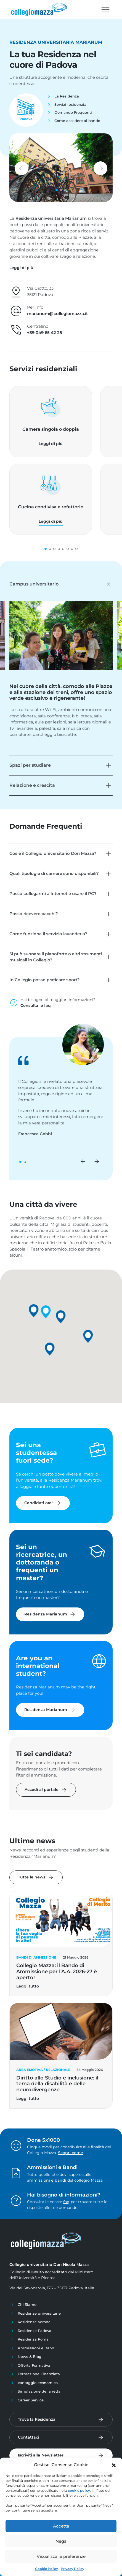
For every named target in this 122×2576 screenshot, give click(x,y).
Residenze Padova (34, 2330)
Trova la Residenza (36, 2419)
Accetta (61, 2526)
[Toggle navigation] (105, 9)
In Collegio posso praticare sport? (44, 979)
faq (66, 2201)
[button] (113, 2464)
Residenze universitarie (39, 2313)
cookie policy (79, 2490)
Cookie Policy (46, 2569)
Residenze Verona (34, 2322)
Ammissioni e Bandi (36, 2348)
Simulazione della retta (39, 2391)
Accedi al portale (46, 1790)
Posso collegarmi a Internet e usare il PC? (53, 893)
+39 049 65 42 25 (44, 332)
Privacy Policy (72, 2569)
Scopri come (70, 2152)
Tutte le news (36, 1877)
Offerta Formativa (34, 2365)
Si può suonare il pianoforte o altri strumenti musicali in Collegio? (55, 957)
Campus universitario (34, 584)
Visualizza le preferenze (61, 2556)
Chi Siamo (27, 2304)
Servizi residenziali (71, 104)
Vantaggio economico (38, 2382)
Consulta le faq (35, 1005)
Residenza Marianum (50, 1614)
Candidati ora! (43, 1503)
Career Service (31, 2400)
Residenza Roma (33, 2339)
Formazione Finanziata (39, 2374)
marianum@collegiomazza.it (57, 313)
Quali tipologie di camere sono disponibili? (54, 873)
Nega (61, 2541)
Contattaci (28, 2437)
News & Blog (29, 2356)
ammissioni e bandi (46, 2180)
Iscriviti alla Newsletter (40, 2455)
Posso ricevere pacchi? (33, 913)
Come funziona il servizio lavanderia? (48, 933)
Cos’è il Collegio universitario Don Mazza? (52, 853)
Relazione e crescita (32, 785)
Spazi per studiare (30, 765)
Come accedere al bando (77, 120)
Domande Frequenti (73, 112)
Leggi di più (51, 443)
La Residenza (66, 96)
